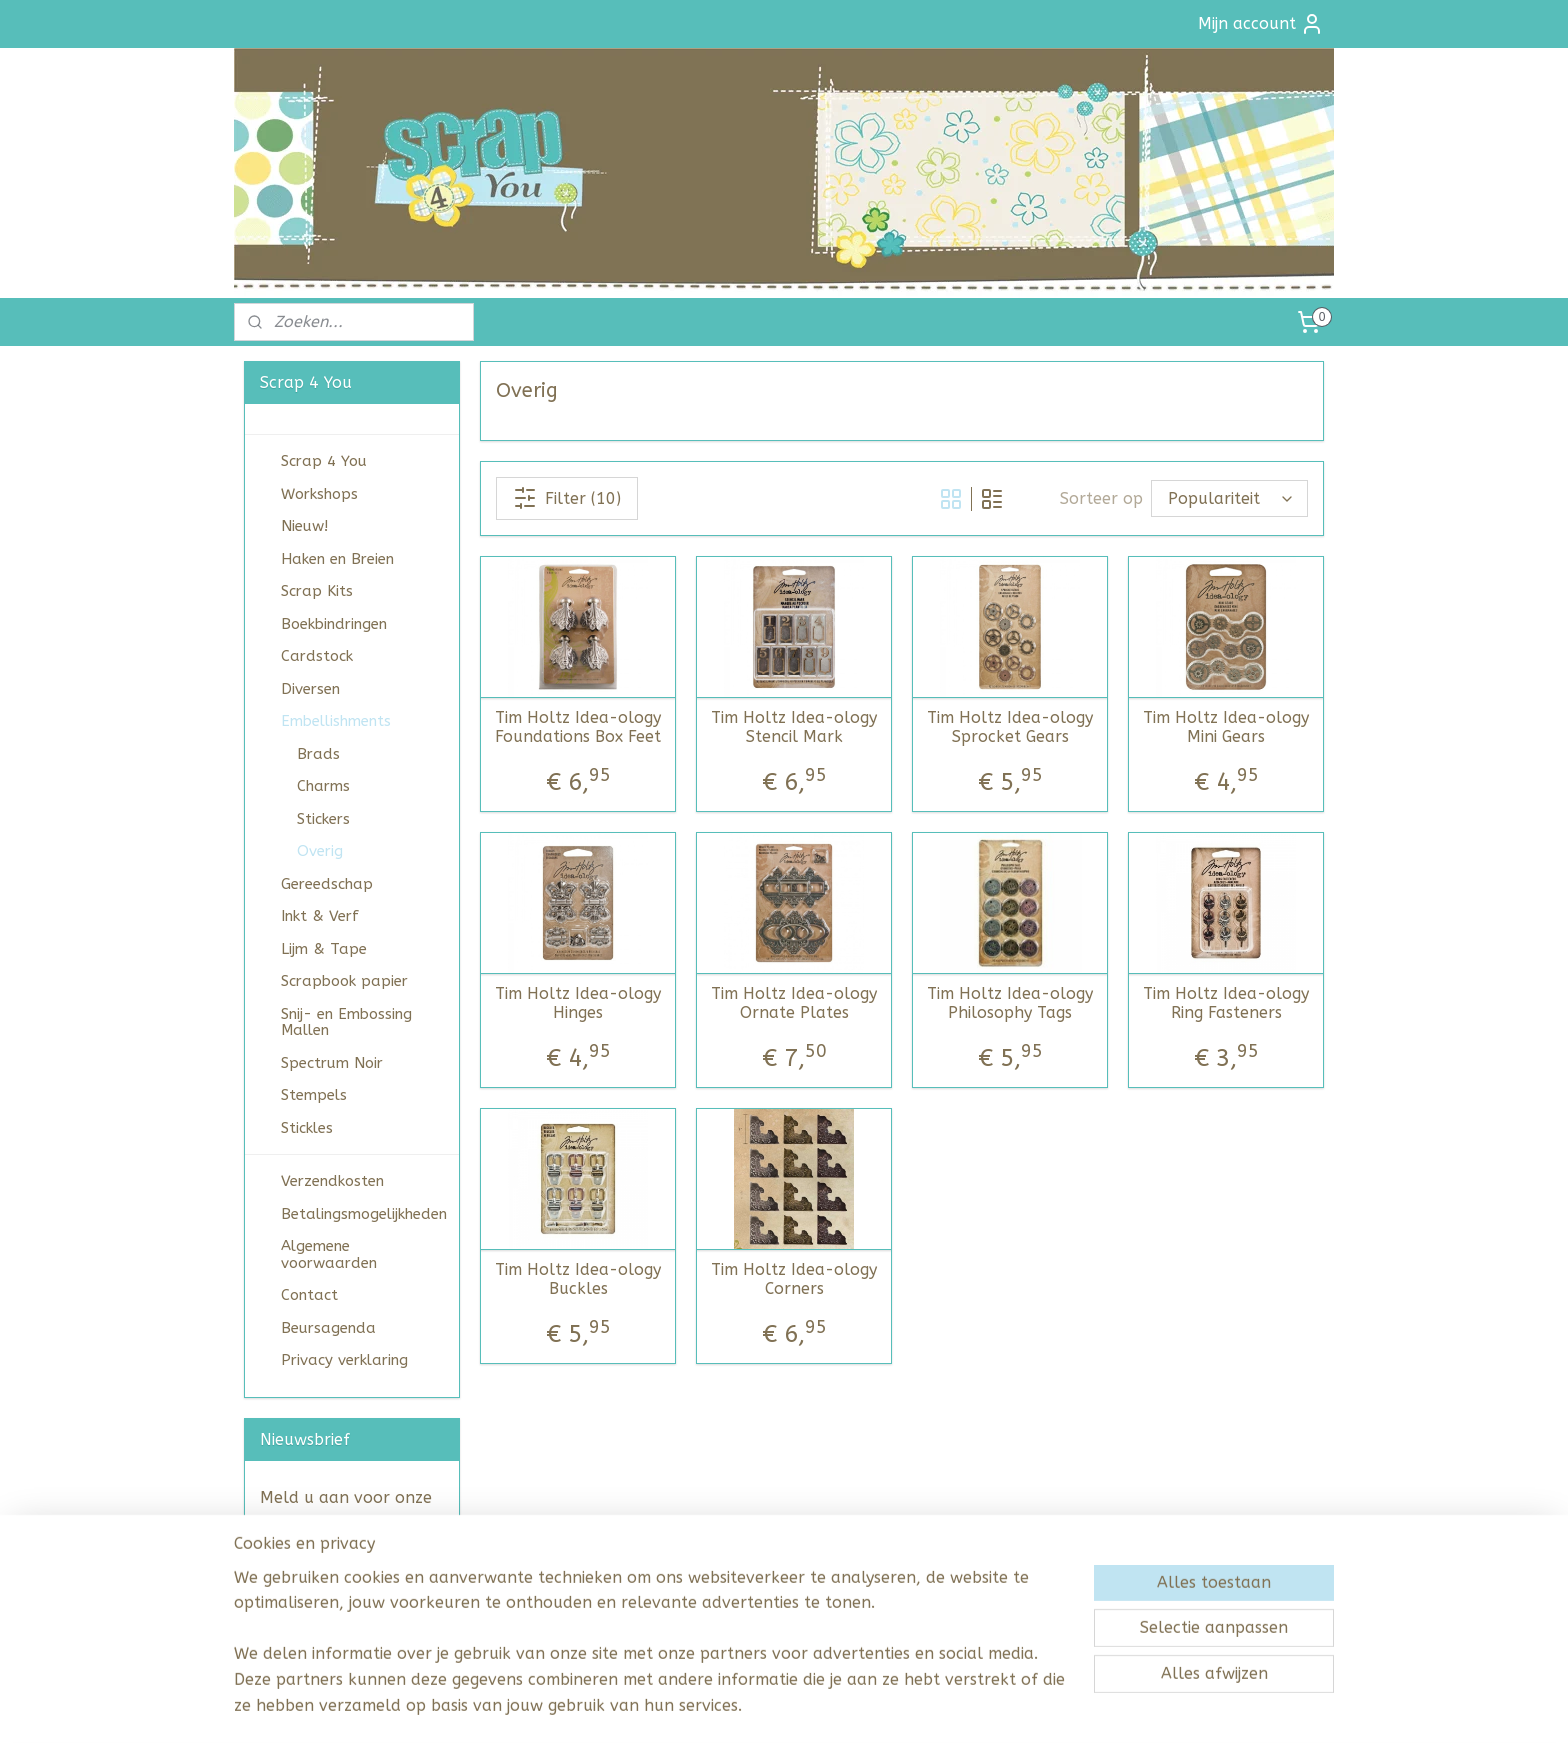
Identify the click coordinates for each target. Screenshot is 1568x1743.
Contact (309, 1295)
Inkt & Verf (320, 916)
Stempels (314, 1095)
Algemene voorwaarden (329, 1254)
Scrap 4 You (324, 461)
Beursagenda (328, 1328)
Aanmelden (320, 1573)
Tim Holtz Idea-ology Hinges (578, 1003)
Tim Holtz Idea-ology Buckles (578, 1279)
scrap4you (286, 1639)
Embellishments (336, 721)
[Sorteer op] (1229, 498)
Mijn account (1261, 24)
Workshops (319, 494)
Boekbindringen (334, 624)
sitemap (714, 1706)
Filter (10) (567, 498)
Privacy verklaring (344, 1360)
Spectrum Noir (332, 1063)
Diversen (310, 689)
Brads (318, 754)
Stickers (323, 819)
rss (753, 1706)
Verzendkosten (332, 1181)
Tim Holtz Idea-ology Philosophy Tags (1010, 1003)
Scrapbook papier (344, 981)
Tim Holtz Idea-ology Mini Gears (1226, 727)
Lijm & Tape (324, 949)
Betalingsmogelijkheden (364, 1214)
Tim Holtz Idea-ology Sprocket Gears (1010, 727)
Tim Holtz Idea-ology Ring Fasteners (1226, 1003)
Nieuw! (304, 526)
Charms (323, 786)
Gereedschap (327, 884)
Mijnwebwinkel (993, 1706)
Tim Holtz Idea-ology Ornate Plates (794, 1003)
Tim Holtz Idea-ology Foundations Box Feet (578, 727)
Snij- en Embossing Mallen (346, 1022)
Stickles (307, 1128)
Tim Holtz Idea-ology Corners (794, 1279)
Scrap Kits (317, 591)
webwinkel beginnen (824, 1706)
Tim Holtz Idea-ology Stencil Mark (794, 727)
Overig (320, 851)
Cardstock (317, 656)
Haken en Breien (337, 559)
